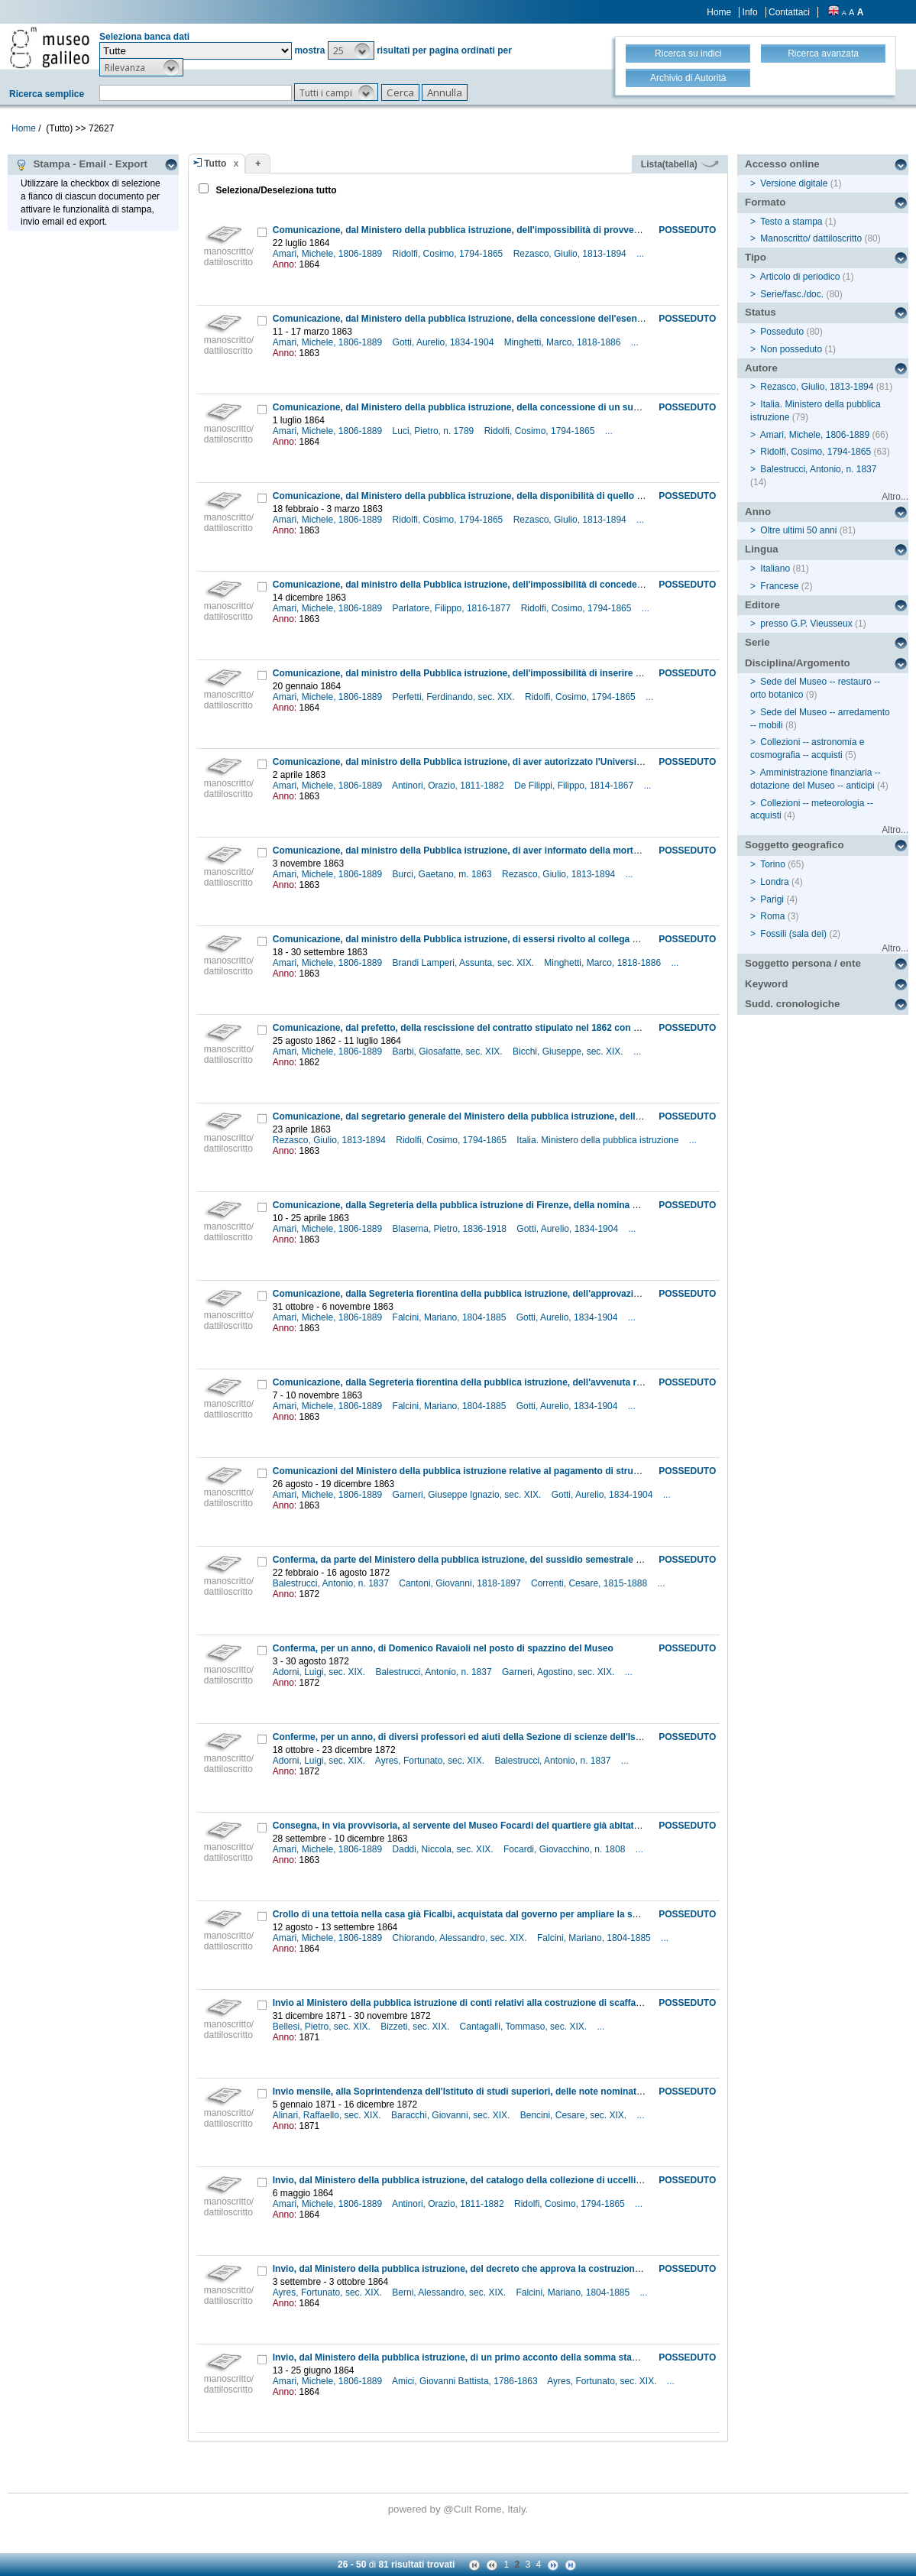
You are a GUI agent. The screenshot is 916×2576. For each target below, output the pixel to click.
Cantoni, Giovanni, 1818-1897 (461, 1583)
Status (760, 312)
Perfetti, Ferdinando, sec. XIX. (455, 697)
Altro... (895, 496)
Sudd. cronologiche (792, 1003)
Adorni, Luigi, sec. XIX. (320, 1672)
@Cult (458, 2509)
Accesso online (782, 164)
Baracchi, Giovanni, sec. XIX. (452, 2115)
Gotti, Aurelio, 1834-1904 (445, 342)
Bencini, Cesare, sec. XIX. (575, 2115)
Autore (761, 368)
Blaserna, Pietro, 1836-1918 (451, 1228)
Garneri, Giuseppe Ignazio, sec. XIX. (468, 1494)
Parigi (772, 899)
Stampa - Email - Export (81, 164)
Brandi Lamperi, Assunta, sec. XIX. (465, 962)
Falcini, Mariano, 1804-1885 (451, 1317)
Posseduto (782, 331)
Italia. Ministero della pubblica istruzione (598, 1140)
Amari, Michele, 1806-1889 (329, 253)
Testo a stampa (791, 221)
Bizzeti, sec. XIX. (416, 2026)
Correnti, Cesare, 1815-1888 (590, 1583)
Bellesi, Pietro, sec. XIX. (323, 2026)
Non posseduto (791, 349)
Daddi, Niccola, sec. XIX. (444, 1849)
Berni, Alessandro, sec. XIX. (450, 2292)
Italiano (775, 568)
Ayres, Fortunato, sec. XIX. (431, 1760)
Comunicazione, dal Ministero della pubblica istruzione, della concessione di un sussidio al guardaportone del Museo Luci (539, 407)
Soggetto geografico (794, 845)
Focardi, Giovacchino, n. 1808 (565, 1849)
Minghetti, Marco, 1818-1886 (563, 342)
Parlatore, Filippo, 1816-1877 (453, 608)
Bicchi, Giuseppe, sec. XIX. (569, 1051)
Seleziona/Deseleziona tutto (274, 190)
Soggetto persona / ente (803, 963)
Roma (772, 916)
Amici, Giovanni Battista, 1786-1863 (466, 2381)
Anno (758, 511)
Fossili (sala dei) (793, 933)
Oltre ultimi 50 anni (798, 530)
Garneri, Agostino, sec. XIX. (559, 1672)
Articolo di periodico (800, 276)
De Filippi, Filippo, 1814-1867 (575, 785)
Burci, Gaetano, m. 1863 (443, 874)
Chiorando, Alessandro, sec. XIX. (461, 1938)
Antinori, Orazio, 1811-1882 (449, 785)
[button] (351, 50)
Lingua (761, 549)
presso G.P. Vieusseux (806, 623)
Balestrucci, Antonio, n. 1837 (332, 1583)
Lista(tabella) (680, 164)
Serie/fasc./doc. (792, 294)
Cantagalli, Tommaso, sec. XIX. (525, 2026)
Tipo (755, 257)
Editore (762, 605)
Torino (772, 864)
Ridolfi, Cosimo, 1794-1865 (449, 253)
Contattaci (789, 12)
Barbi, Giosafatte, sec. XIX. (449, 1051)
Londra (774, 881)
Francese (779, 586)
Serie (757, 642)
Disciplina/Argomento (797, 663)
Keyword (766, 984)
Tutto (215, 163)
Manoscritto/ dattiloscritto (811, 238)
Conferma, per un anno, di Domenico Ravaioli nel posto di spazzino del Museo (443, 1648)
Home (719, 12)
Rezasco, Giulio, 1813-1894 (571, 253)
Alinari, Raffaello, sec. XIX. (328, 2115)
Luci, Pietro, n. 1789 (435, 431)
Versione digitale (793, 183)
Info (750, 12)
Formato (765, 202)
